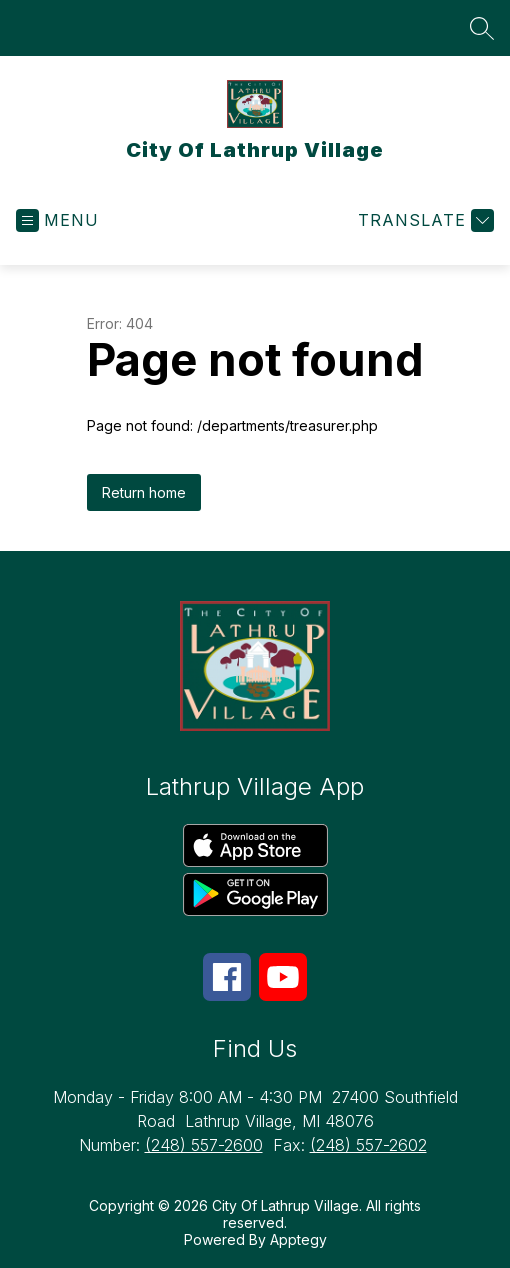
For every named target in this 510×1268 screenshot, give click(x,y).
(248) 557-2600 (204, 1145)
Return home (144, 492)
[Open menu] (57, 220)
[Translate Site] (423, 220)
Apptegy (298, 1239)
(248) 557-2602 (368, 1145)
